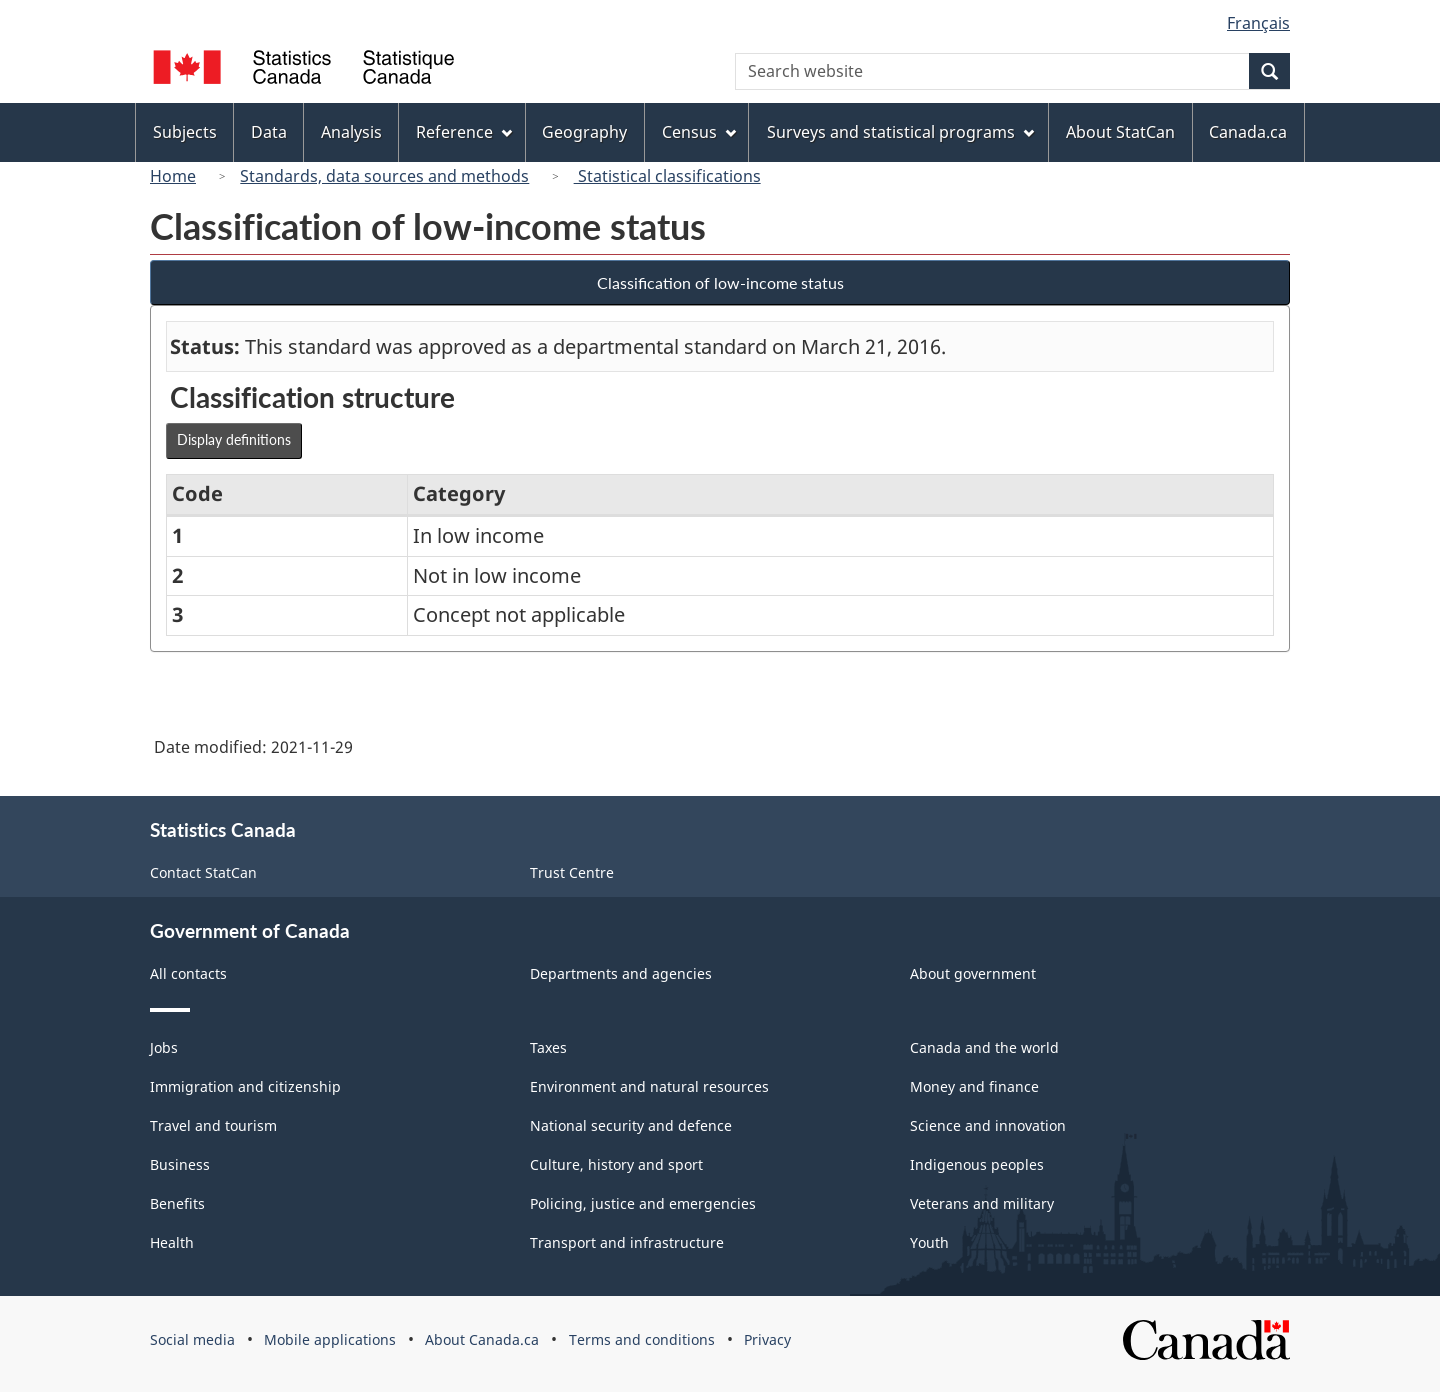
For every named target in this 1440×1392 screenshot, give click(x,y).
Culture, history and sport (616, 1164)
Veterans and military (982, 1203)
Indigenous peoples (977, 1164)
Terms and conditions (642, 1339)
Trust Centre (572, 872)
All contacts (188, 973)
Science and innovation (988, 1125)
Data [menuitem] (269, 132)
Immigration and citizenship (245, 1086)
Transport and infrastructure (627, 1242)
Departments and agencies (621, 973)
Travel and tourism (213, 1125)
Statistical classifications (667, 176)
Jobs (164, 1047)
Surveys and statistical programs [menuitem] (900, 132)
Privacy (767, 1339)
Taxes (548, 1047)
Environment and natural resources (649, 1086)
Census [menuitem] (699, 132)
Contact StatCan (203, 872)
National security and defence (631, 1125)
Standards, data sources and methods (384, 176)
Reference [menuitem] (464, 132)
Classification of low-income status (720, 282)
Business (180, 1164)
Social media (192, 1339)
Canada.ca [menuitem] (1248, 132)
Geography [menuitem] (584, 132)
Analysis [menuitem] (351, 132)
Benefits (177, 1203)
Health (172, 1242)
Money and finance (974, 1086)
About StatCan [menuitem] (1120, 132)
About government (973, 973)
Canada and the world (984, 1047)
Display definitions (234, 439)
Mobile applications (330, 1339)
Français (1258, 23)
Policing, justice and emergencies (643, 1203)
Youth (929, 1242)
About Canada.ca (482, 1339)
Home (173, 176)
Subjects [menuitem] (185, 132)
